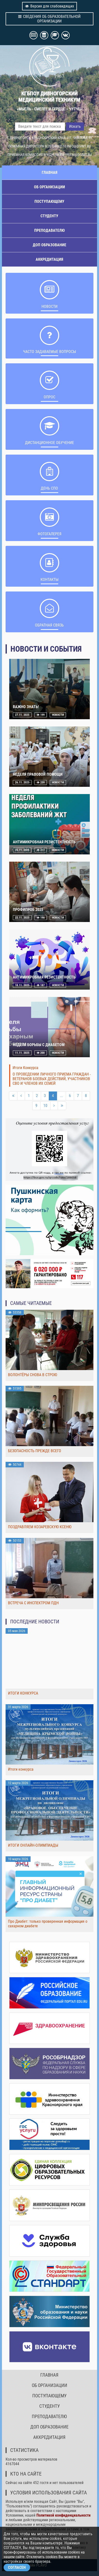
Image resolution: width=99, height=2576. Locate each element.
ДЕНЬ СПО (49, 488)
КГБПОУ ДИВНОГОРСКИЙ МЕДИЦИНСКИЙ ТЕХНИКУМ (49, 96)
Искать (75, 126)
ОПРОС (49, 397)
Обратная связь (49, 625)
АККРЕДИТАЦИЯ (49, 259)
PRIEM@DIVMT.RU (78, 155)
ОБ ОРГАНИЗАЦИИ (49, 187)
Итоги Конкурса (25, 1067)
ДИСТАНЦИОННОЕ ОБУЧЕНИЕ (49, 442)
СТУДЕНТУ (49, 216)
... (61, 1095)
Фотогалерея (49, 534)
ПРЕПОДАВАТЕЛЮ (49, 230)
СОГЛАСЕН (17, 2567)
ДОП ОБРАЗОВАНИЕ (49, 245)
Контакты (49, 579)
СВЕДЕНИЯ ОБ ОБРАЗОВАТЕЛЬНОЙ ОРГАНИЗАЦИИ (49, 18)
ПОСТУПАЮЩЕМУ (49, 201)
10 (45, 1105)
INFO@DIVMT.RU (79, 146)
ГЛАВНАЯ (49, 172)
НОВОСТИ (49, 306)
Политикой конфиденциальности (63, 2515)
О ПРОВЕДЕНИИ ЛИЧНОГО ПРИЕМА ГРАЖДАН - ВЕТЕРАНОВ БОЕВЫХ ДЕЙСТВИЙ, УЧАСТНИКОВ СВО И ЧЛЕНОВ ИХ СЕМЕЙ (52, 1079)
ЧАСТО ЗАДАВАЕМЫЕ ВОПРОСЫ (49, 351)
